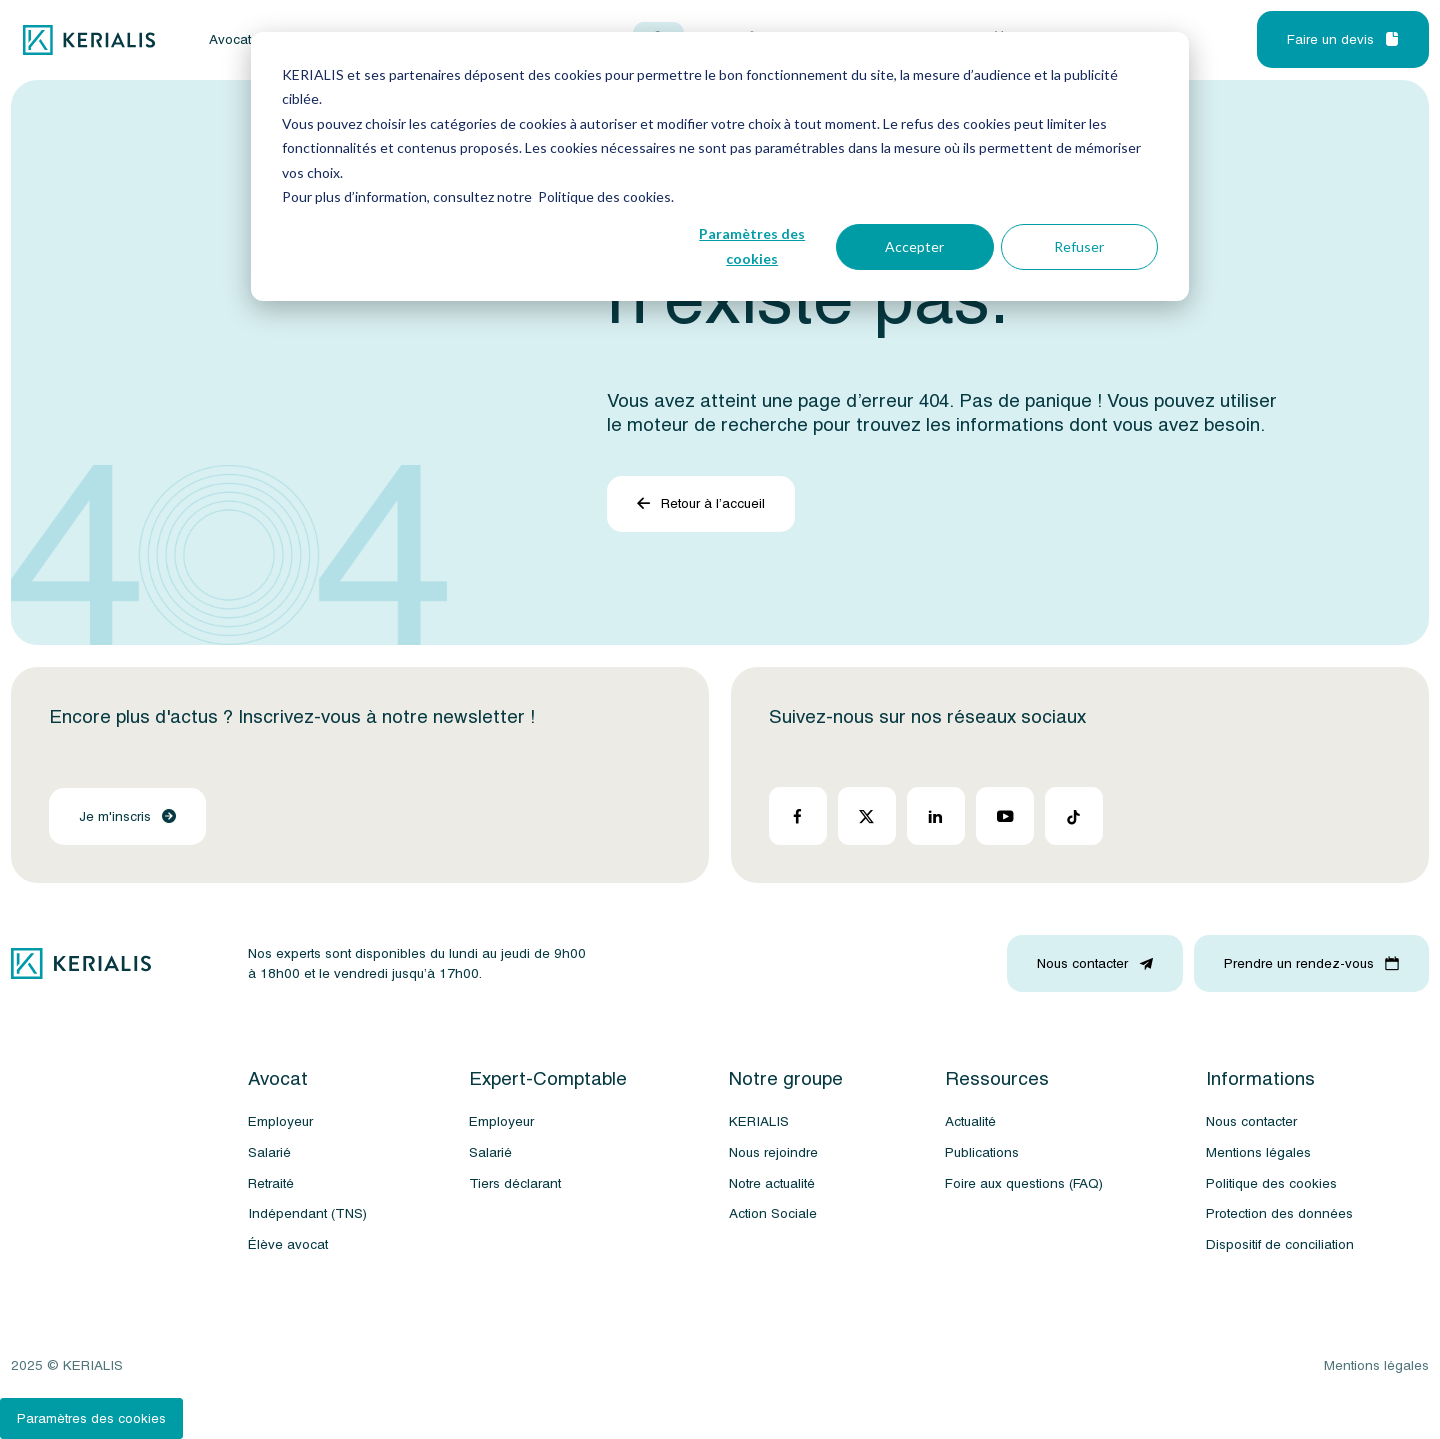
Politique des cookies (1271, 1183)
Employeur (280, 1121)
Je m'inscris (127, 816)
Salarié (269, 1152)
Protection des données (1279, 1213)
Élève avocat (288, 1244)
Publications (982, 1152)
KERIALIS (759, 1121)
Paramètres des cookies (752, 246)
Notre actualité (772, 1183)
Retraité (271, 1183)
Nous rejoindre (773, 1152)
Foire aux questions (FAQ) (1024, 1183)
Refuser (1079, 246)
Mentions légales (1258, 1152)
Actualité (970, 1121)
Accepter (914, 246)
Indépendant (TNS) (307, 1213)
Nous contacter (1251, 1121)
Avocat (230, 40)
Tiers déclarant (515, 1183)
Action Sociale (773, 1213)
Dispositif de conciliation (1280, 1244)
